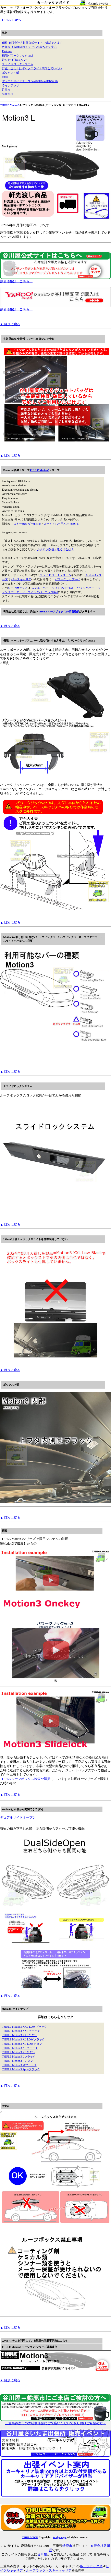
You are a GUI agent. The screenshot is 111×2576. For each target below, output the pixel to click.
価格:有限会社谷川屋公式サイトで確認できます (32, 42)
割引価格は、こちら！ (55, 279)
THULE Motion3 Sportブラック (21, 2069)
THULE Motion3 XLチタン (18, 2052)
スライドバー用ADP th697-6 (61, 523)
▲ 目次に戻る (10, 324)
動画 (5, 77)
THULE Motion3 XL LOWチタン (22, 2043)
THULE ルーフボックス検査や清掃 (25, 1779)
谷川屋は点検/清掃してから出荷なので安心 (29, 47)
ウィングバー (85, 587)
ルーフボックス (18, 587)
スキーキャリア (60, 2570)
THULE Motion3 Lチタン (17, 2060)
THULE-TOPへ (10, 20)
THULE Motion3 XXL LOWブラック (24, 2026)
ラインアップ (10, 85)
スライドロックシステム (17, 64)
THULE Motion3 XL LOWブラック (23, 2039)
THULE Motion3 (10, 105)
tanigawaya (59, 2537)
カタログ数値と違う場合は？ (55, 549)
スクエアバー (39, 587)
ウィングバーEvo (63, 587)
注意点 (6, 89)
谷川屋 (42, 2554)
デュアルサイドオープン (18, 1817)
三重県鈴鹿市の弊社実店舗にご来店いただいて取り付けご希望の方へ (55, 2421)
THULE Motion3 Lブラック (19, 2056)
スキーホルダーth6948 (27, 523)
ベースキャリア (21, 579)
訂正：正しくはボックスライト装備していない (32, 68)
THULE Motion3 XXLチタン (19, 2035)
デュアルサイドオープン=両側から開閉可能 (30, 81)
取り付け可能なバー (15, 59)
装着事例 (7, 94)
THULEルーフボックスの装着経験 (58, 611)
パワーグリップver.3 (67, 579)
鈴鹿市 (67, 2546)
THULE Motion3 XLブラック (20, 2048)
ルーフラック (36, 2570)
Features (7, 51)
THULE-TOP (30, 2537)
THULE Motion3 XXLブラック (21, 2031)
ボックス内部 (10, 72)
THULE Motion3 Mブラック (19, 2065)
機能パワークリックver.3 (17, 55)
